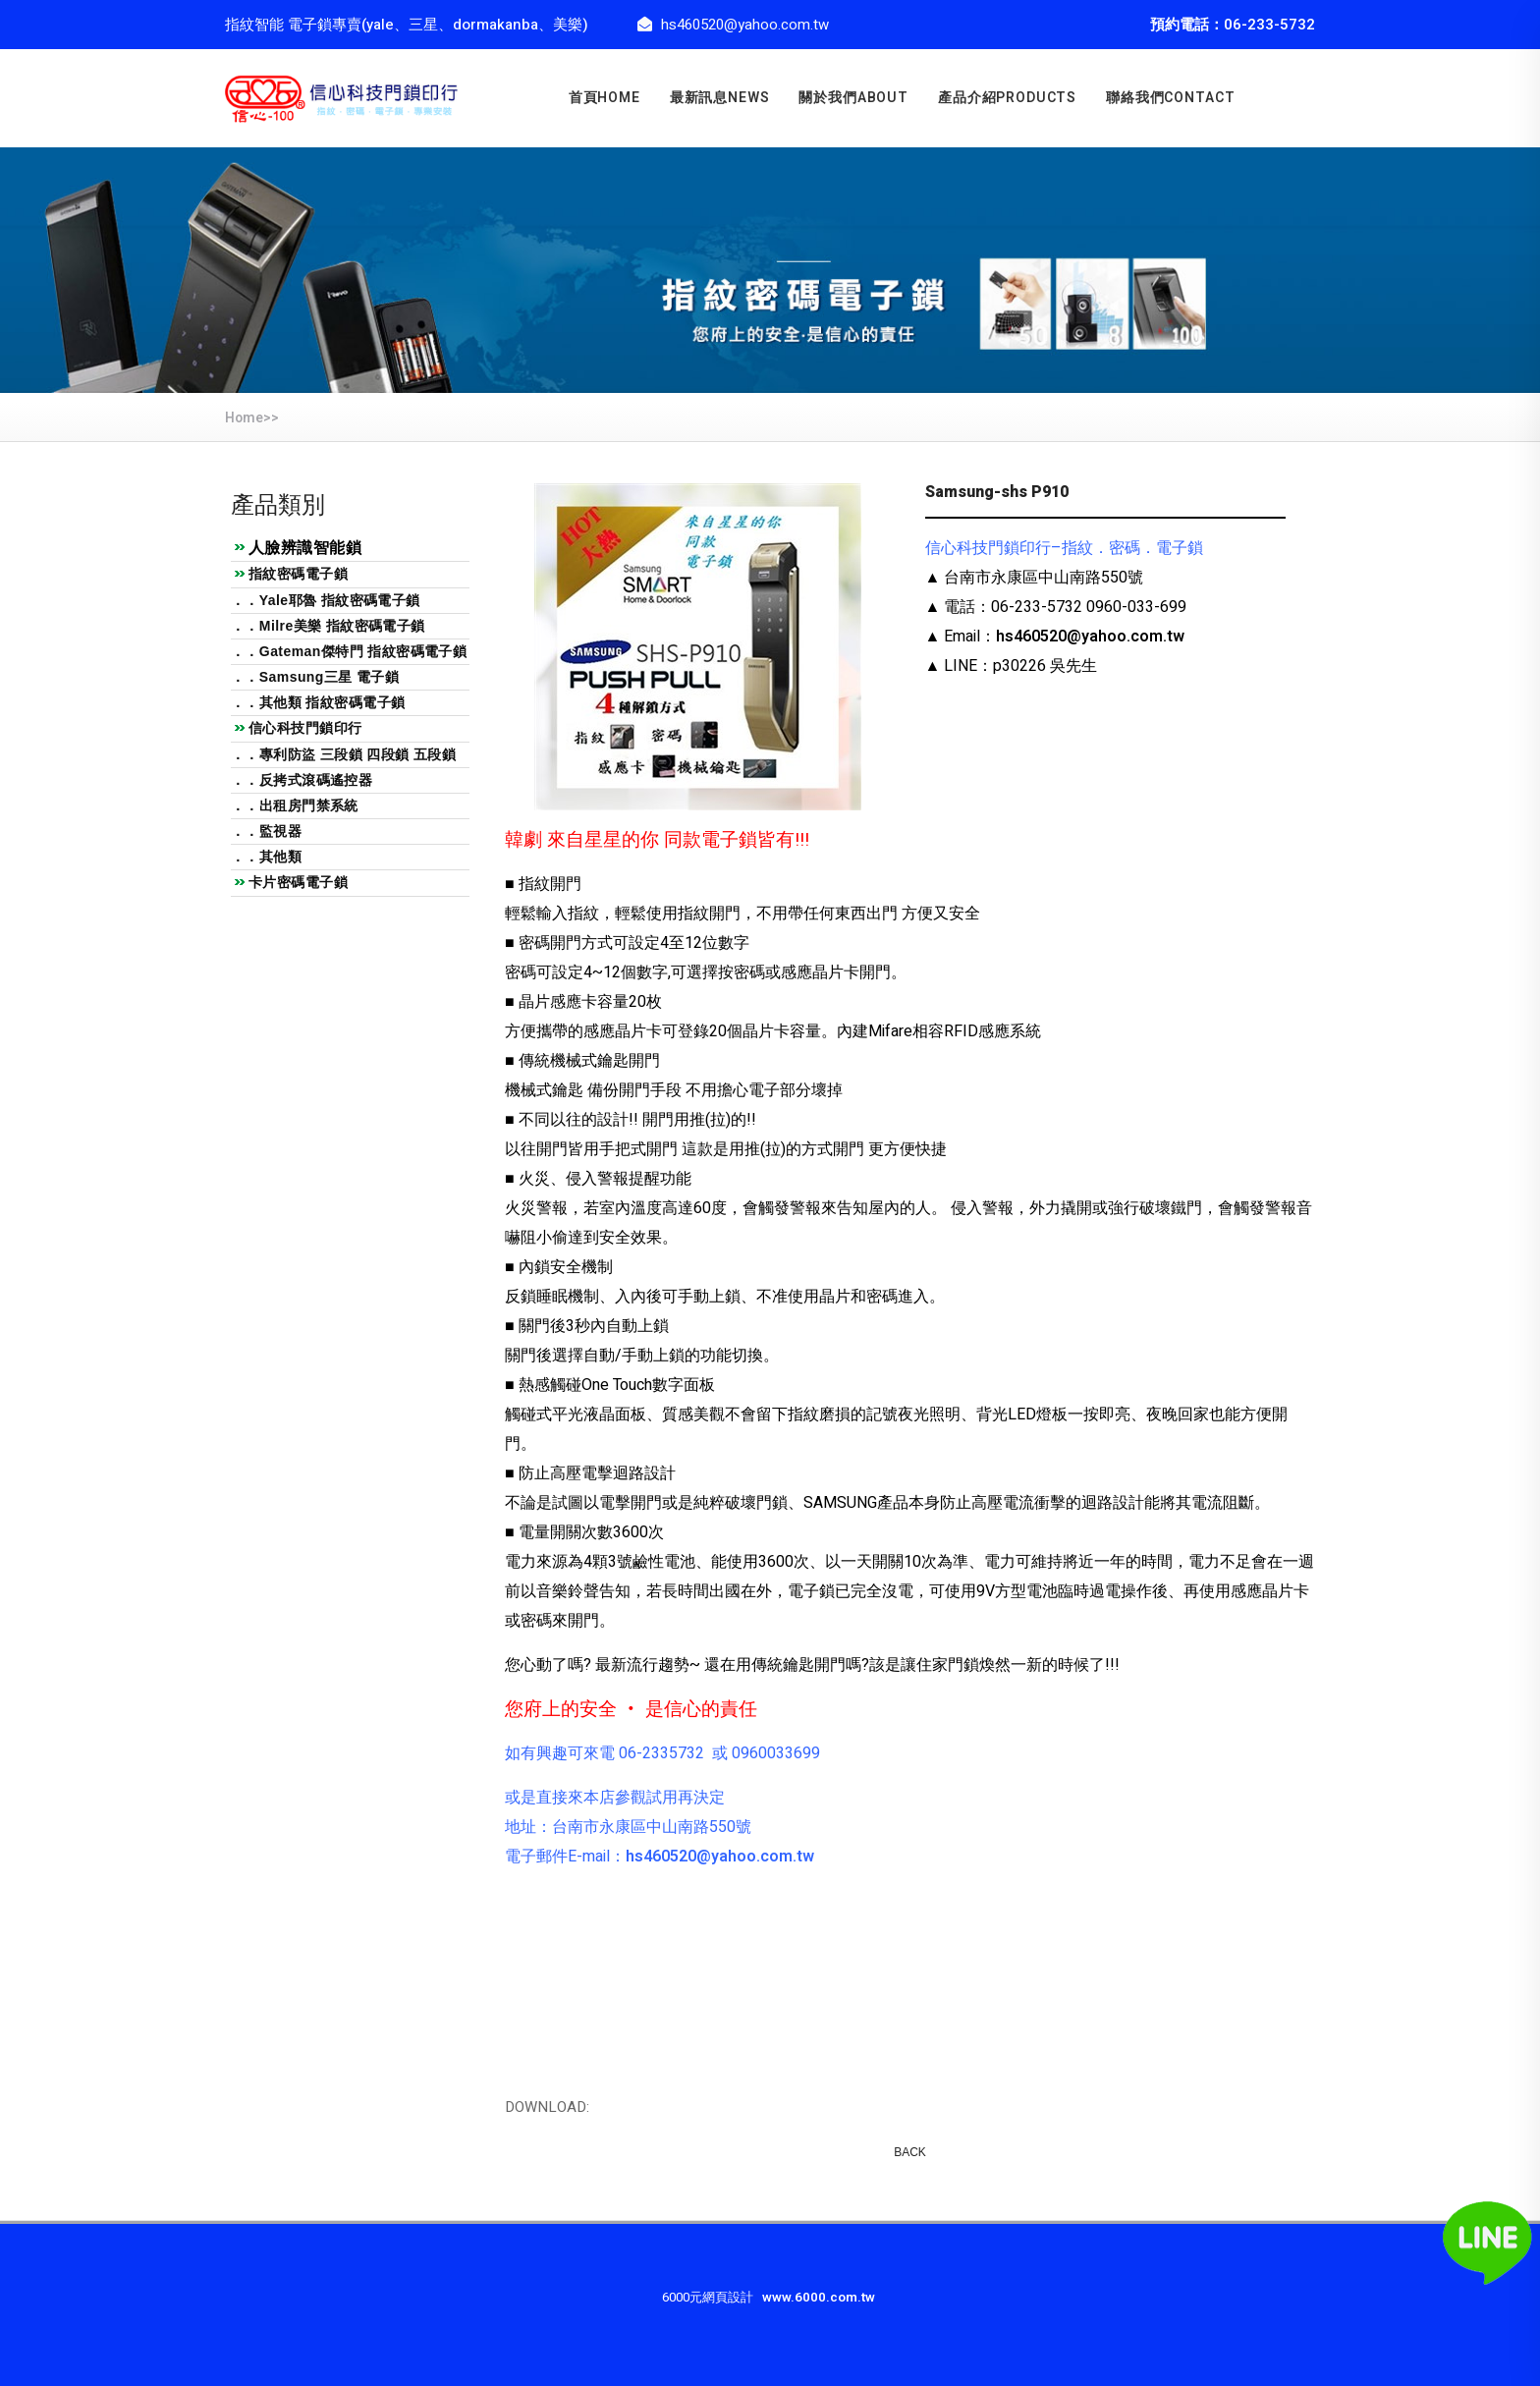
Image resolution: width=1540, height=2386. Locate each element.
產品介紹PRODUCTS (1007, 97)
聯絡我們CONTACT (1170, 97)
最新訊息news (720, 97)
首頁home (604, 97)
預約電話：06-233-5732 (1232, 24)
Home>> (252, 418)
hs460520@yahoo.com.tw (1090, 636)
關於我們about (853, 97)
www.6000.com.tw (818, 2297)
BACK (910, 2152)
